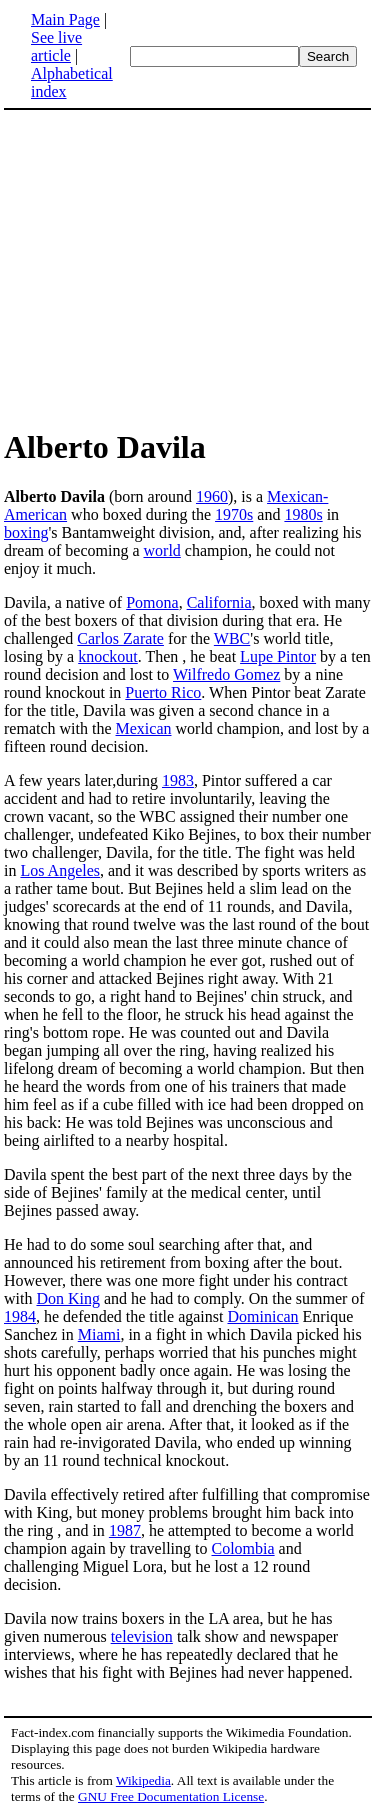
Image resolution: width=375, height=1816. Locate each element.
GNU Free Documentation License (171, 1796)
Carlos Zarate (120, 638)
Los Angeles (60, 870)
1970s (234, 514)
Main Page (65, 19)
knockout (108, 656)
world (162, 550)
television (142, 1636)
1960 (212, 496)
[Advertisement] (188, 268)
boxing (26, 532)
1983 (178, 780)
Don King (68, 1298)
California (219, 602)
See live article (56, 46)
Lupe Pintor (278, 656)
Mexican (144, 728)
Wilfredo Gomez (226, 674)
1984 (20, 1316)
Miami (99, 1334)
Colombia (243, 1548)
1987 (125, 1530)
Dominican (262, 1316)
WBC (232, 638)
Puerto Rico (163, 692)
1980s (303, 514)
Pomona (152, 602)
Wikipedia (143, 1780)
